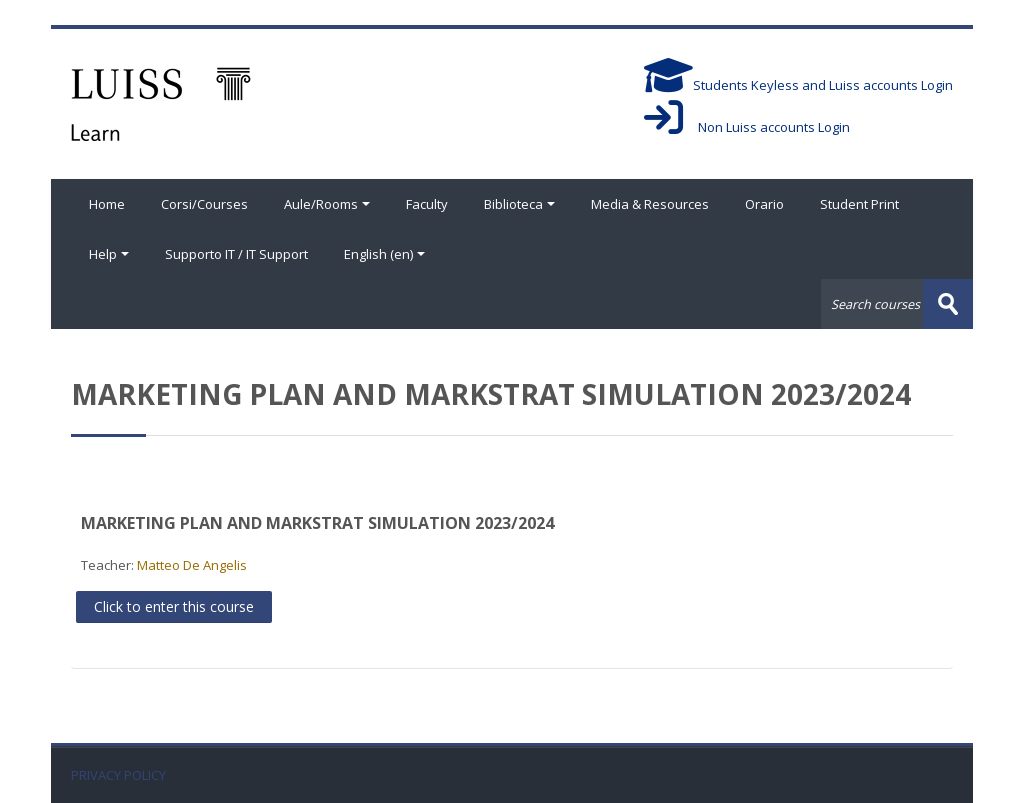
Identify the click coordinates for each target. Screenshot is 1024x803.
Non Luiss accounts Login (747, 127)
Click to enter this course (174, 606)
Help (109, 254)
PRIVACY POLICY (118, 775)
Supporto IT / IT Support (236, 254)
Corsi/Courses (204, 204)
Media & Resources (650, 204)
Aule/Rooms (327, 204)
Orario (764, 204)
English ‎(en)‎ (384, 254)
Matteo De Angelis (192, 565)
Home (107, 204)
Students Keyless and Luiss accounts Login (798, 85)
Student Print (859, 204)
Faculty (427, 204)
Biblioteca (519, 204)
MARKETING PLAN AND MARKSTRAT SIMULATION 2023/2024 (317, 523)
